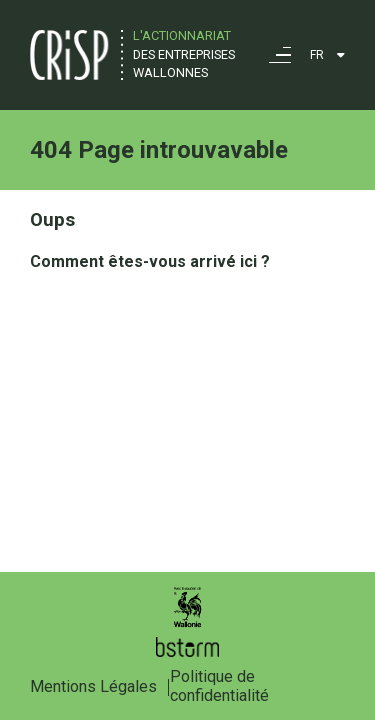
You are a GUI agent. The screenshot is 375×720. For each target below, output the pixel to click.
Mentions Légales (93, 686)
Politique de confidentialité (219, 686)
